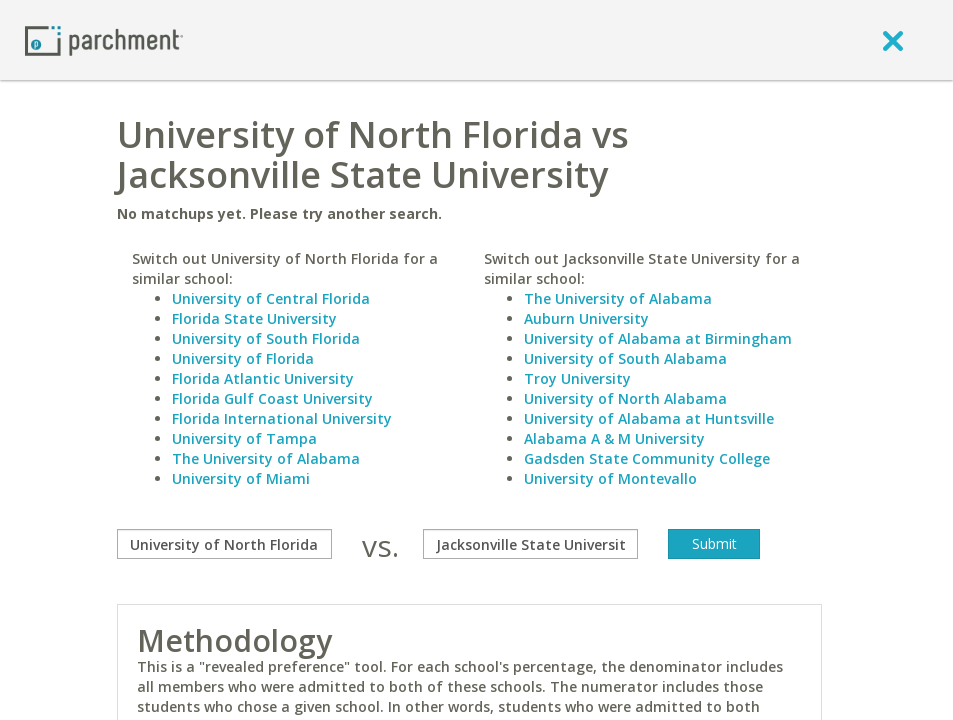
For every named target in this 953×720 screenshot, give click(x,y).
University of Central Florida (271, 298)
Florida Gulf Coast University (272, 398)
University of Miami (241, 478)
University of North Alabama (625, 398)
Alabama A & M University (614, 438)
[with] (530, 544)
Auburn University (586, 318)
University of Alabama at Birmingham (658, 338)
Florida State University (254, 318)
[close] (893, 40)
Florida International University (282, 418)
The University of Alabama (266, 458)
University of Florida (243, 358)
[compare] (224, 544)
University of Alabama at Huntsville (649, 418)
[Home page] (104, 39)
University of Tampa (244, 438)
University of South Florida (266, 338)
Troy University (577, 378)
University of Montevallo (610, 478)
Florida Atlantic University (263, 378)
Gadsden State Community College (647, 458)
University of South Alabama (625, 358)
